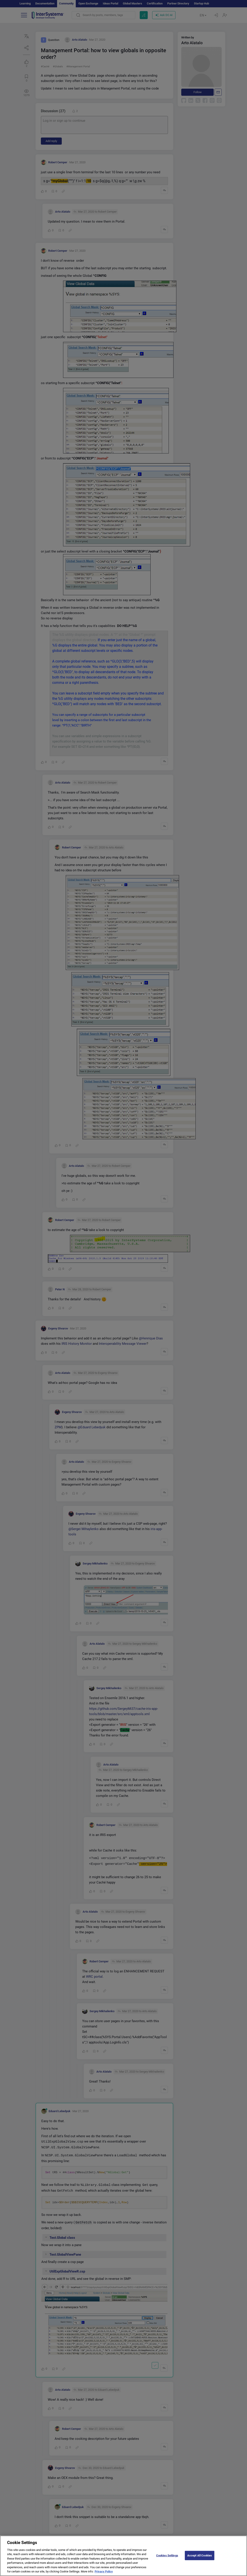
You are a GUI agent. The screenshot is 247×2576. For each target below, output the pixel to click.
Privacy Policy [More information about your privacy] (104, 2571)
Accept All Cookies (199, 2555)
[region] (123, 2556)
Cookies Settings (167, 2555)
